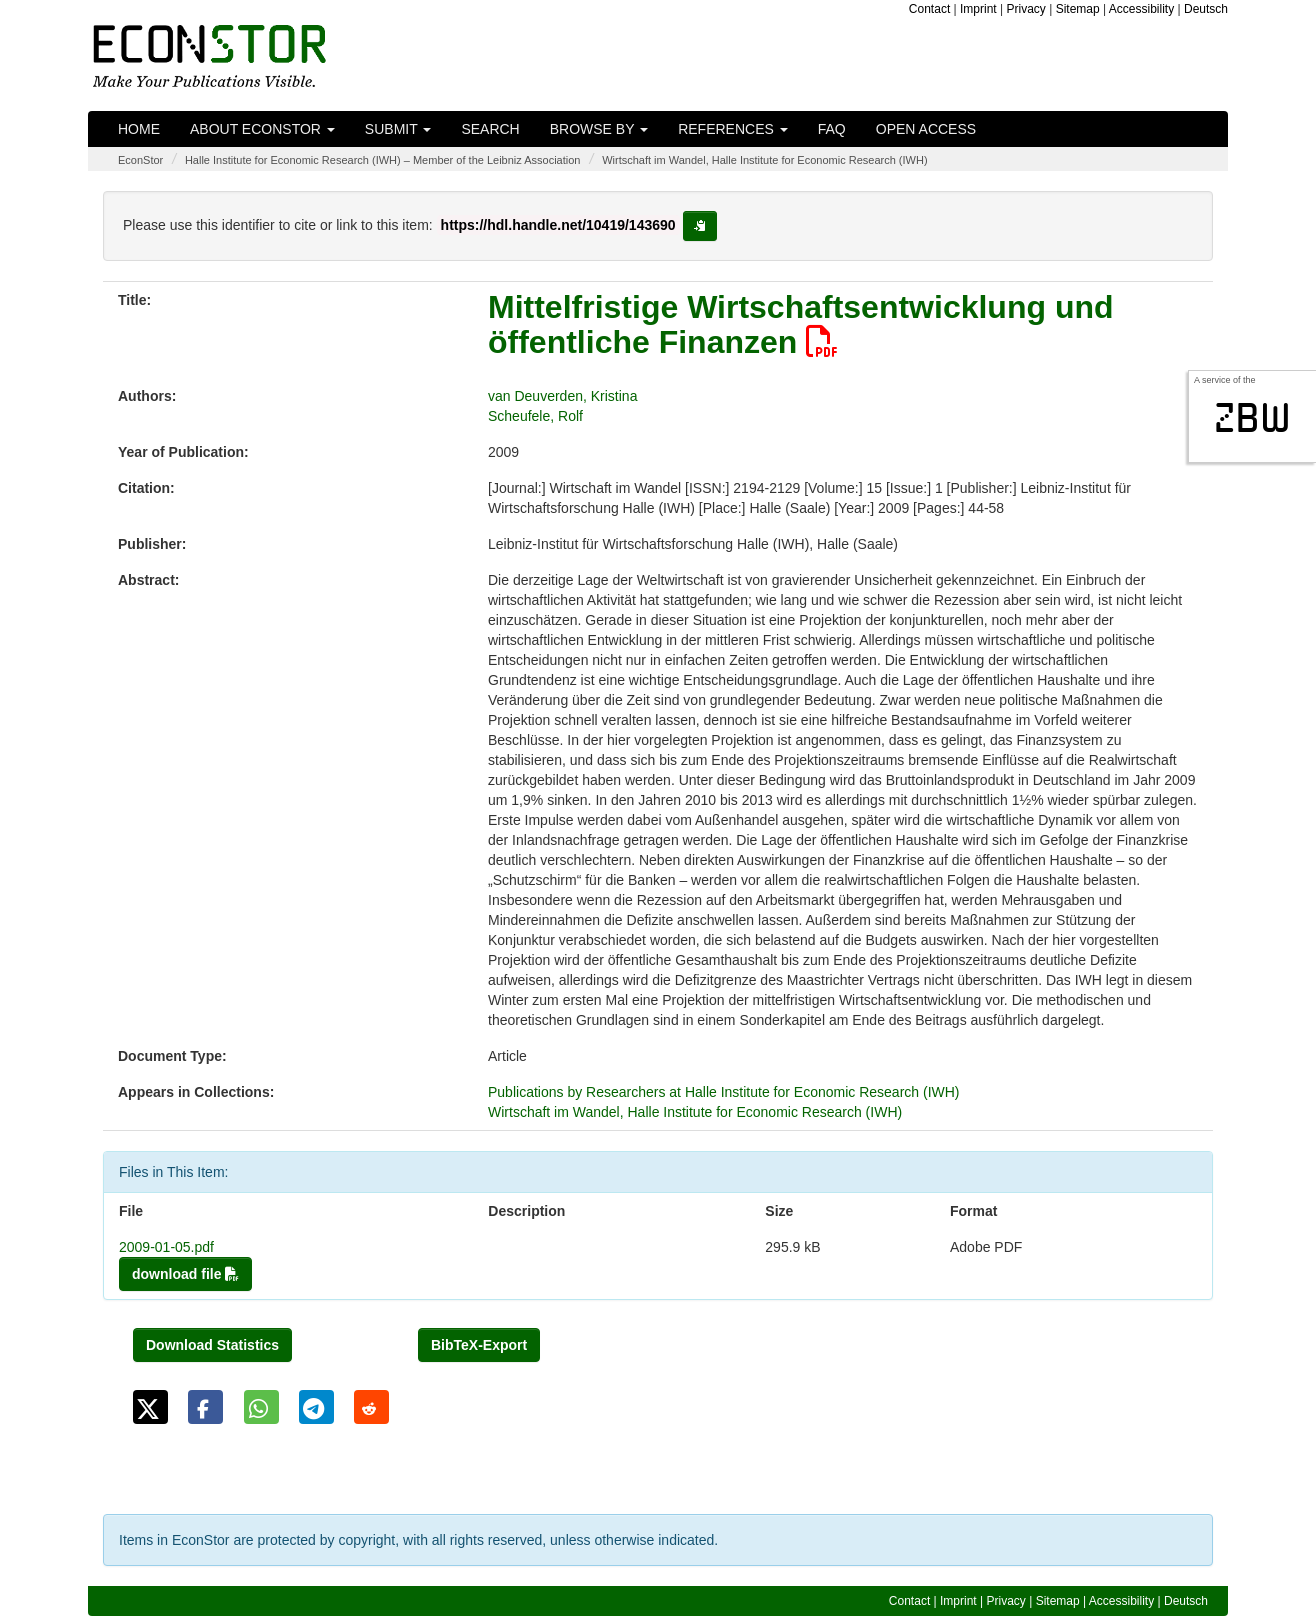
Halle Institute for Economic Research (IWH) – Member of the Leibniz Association (383, 160)
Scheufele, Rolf (535, 416)
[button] (150, 1407)
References (733, 129)
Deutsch (1206, 9)
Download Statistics (212, 1345)
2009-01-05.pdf (166, 1247)
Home (139, 129)
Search (490, 129)
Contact (929, 9)
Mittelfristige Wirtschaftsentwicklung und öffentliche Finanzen (801, 324)
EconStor (140, 160)
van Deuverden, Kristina (562, 396)
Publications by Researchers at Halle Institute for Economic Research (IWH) (724, 1092)
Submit (398, 129)
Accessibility (1141, 9)
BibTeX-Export (479, 1345)
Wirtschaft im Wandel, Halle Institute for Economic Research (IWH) (764, 160)
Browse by (599, 129)
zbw (1252, 418)
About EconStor (262, 129)
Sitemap (1078, 9)
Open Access (926, 129)
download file (185, 1274)
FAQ (832, 129)
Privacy (1026, 9)
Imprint (978, 9)
